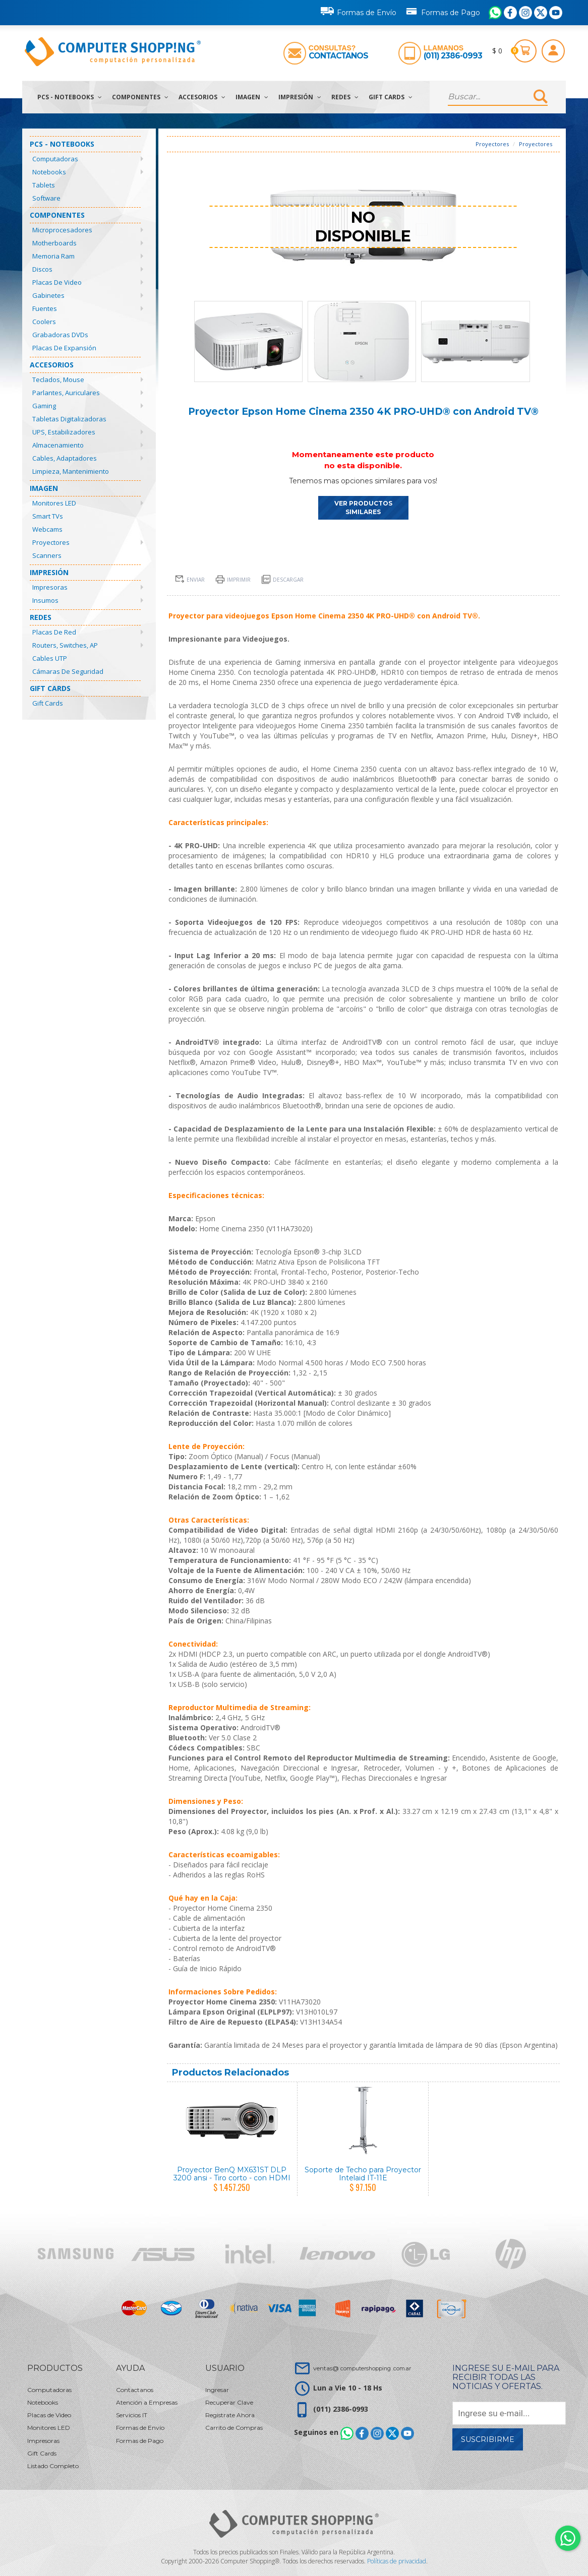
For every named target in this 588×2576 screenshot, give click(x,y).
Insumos (45, 600)
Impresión (299, 97)
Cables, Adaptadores (64, 458)
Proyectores (51, 542)
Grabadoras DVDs (60, 334)
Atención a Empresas (147, 2402)
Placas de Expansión (64, 347)
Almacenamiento (58, 445)
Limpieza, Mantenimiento (70, 471)
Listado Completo (53, 2466)
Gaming (44, 405)
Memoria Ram (53, 256)
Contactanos (338, 55)
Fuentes (44, 308)
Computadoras (55, 158)
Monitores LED (54, 503)
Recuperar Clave (229, 2402)
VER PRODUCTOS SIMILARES (363, 507)
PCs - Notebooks (69, 97)
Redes (345, 97)
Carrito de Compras (234, 2427)
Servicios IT (131, 2415)
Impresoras (50, 587)
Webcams (47, 529)
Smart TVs (47, 516)
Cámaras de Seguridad (67, 671)
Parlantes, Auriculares (66, 392)
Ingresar (217, 2390)
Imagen (252, 97)
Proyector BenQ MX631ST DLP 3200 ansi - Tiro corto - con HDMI (231, 2173)
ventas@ (362, 2368)
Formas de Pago (442, 10)
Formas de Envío (358, 11)
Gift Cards (391, 97)
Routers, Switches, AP (65, 645)
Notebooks (49, 171)
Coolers (44, 321)
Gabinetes (48, 295)
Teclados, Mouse (58, 379)
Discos (42, 269)
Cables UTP (49, 658)
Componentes (140, 97)
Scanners (47, 555)
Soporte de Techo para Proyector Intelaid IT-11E (363, 2173)
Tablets (43, 185)
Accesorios (202, 97)
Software (46, 198)
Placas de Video (57, 282)
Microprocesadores (62, 229)
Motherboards (54, 242)
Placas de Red (54, 632)
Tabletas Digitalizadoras (69, 418)
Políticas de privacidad (396, 2561)
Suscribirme (487, 2439)
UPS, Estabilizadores (63, 431)
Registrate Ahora (230, 2415)
